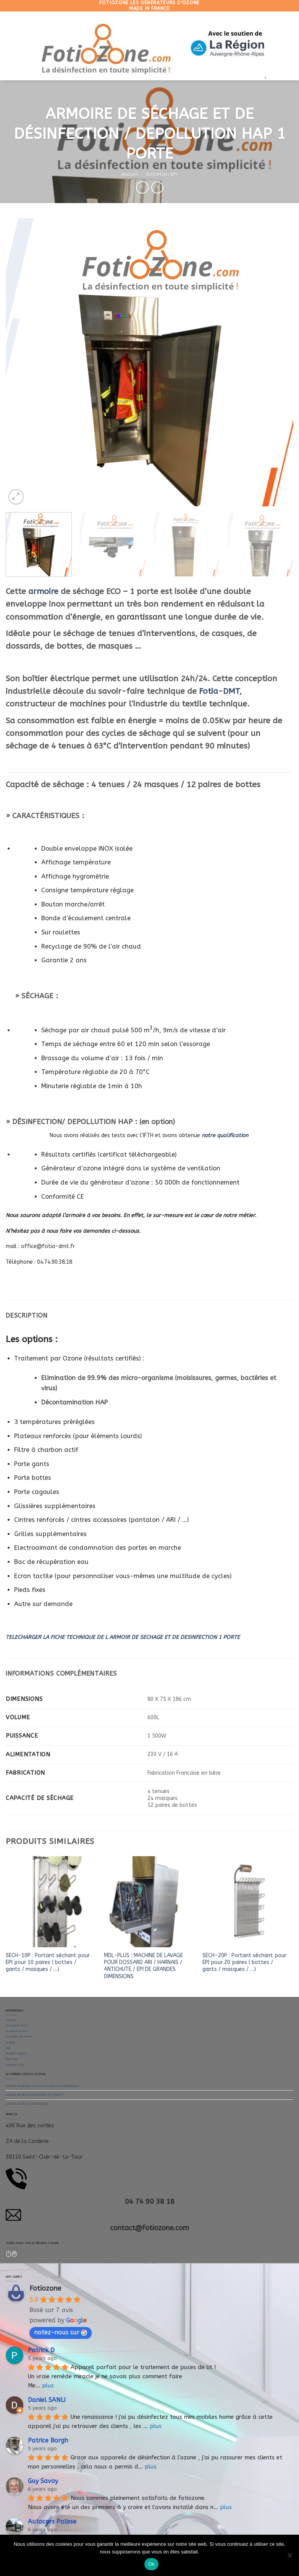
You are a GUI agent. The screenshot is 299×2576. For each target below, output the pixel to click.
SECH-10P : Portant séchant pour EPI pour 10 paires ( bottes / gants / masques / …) (48, 1962)
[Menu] (14, 46)
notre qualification (226, 1135)
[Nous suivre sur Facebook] (8, 2254)
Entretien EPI (162, 174)
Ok (151, 2564)
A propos (11, 2020)
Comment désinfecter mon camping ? (27, 2104)
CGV (8, 2048)
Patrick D (41, 2350)
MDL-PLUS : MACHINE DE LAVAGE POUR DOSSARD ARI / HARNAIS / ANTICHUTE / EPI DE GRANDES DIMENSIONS (143, 1966)
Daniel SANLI (47, 2400)
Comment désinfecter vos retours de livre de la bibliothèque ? (43, 2086)
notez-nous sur (60, 2332)
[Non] (289, 2558)
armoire (43, 591)
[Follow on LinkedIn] (14, 2254)
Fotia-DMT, (220, 691)
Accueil (129, 174)
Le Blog (10, 2042)
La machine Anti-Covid (18, 2036)
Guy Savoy (43, 2481)
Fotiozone (45, 2288)
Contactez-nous (15, 2065)
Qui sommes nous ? (17, 2025)
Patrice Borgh (48, 2440)
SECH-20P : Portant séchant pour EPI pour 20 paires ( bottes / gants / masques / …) (244, 1962)
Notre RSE (11, 2059)
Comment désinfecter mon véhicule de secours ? (34, 2094)
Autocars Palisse (52, 2521)
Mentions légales (16, 2053)
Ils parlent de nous (17, 2031)
